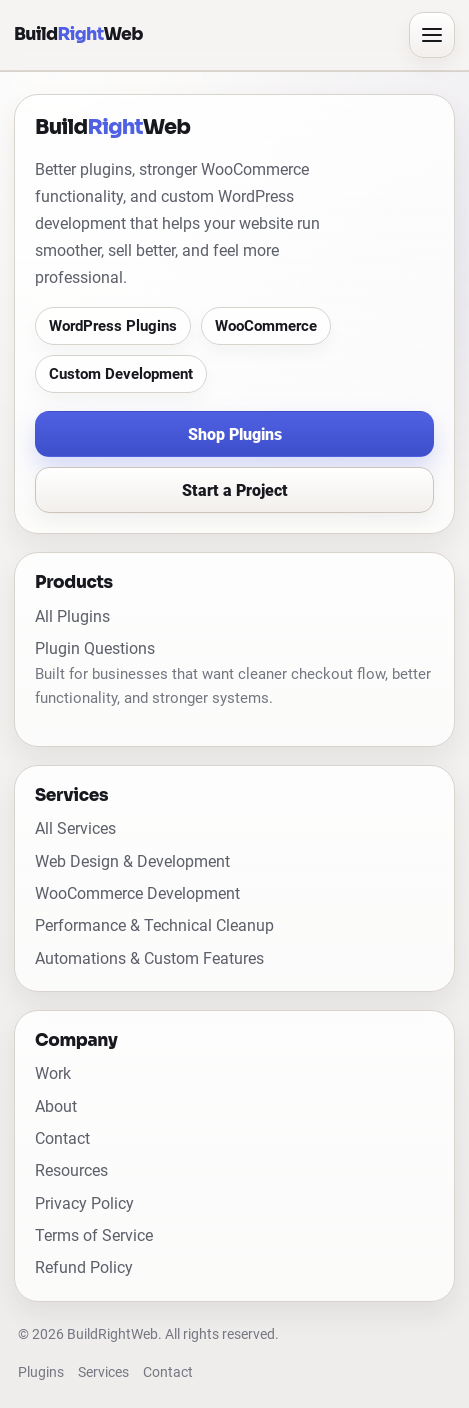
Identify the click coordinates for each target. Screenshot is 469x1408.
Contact (62, 1138)
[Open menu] (432, 35)
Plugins (41, 1372)
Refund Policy (84, 1267)
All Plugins (72, 616)
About (56, 1106)
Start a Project (235, 490)
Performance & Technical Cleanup (154, 925)
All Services (75, 828)
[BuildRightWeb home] (205, 34)
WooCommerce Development (137, 893)
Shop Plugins (235, 434)
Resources (71, 1170)
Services (103, 1372)
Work (53, 1073)
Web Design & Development (132, 861)
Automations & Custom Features (149, 958)
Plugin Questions (95, 648)
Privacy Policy (84, 1203)
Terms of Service (94, 1235)
